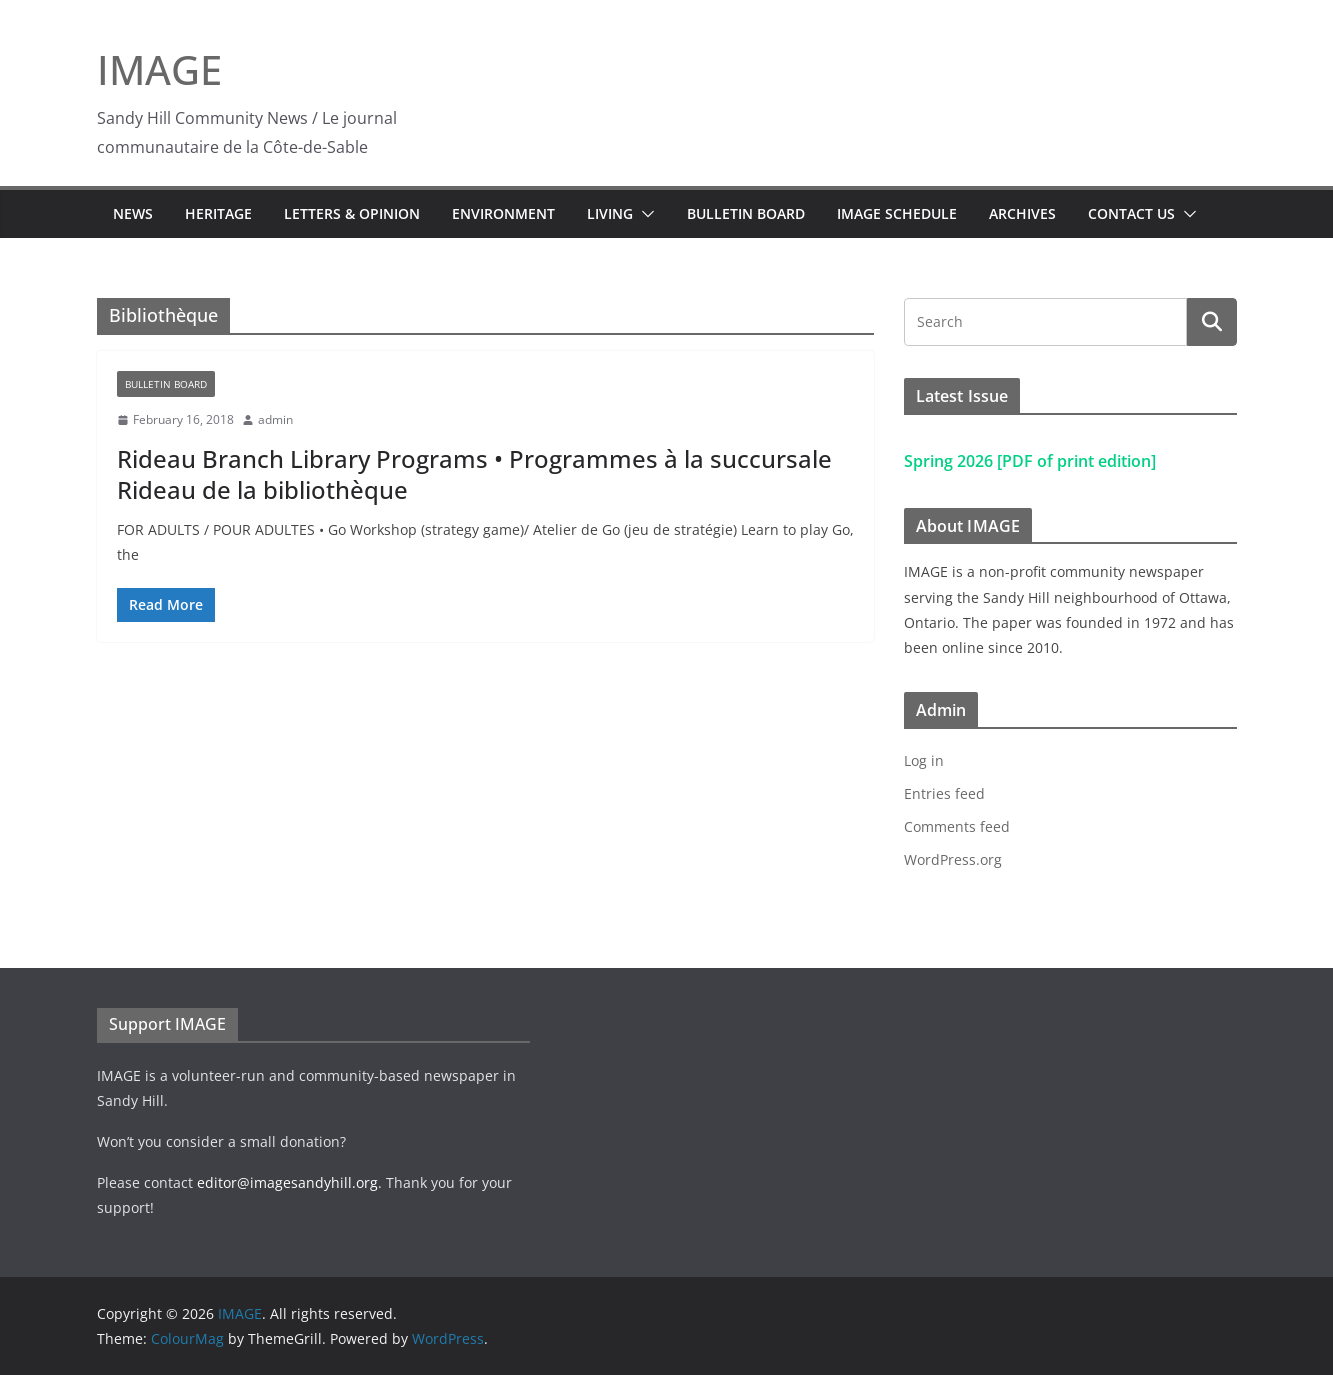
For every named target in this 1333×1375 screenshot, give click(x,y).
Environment (503, 213)
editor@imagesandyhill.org (287, 1182)
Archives (1022, 213)
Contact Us (1131, 213)
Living (610, 213)
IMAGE (159, 69)
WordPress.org (953, 859)
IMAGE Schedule (897, 213)
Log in (924, 760)
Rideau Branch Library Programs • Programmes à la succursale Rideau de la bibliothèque (474, 474)
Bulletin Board (746, 213)
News (133, 213)
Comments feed (957, 826)
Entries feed (944, 793)
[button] (644, 214)
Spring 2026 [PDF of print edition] (1030, 461)
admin (275, 419)
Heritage (218, 213)
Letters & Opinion (352, 213)
